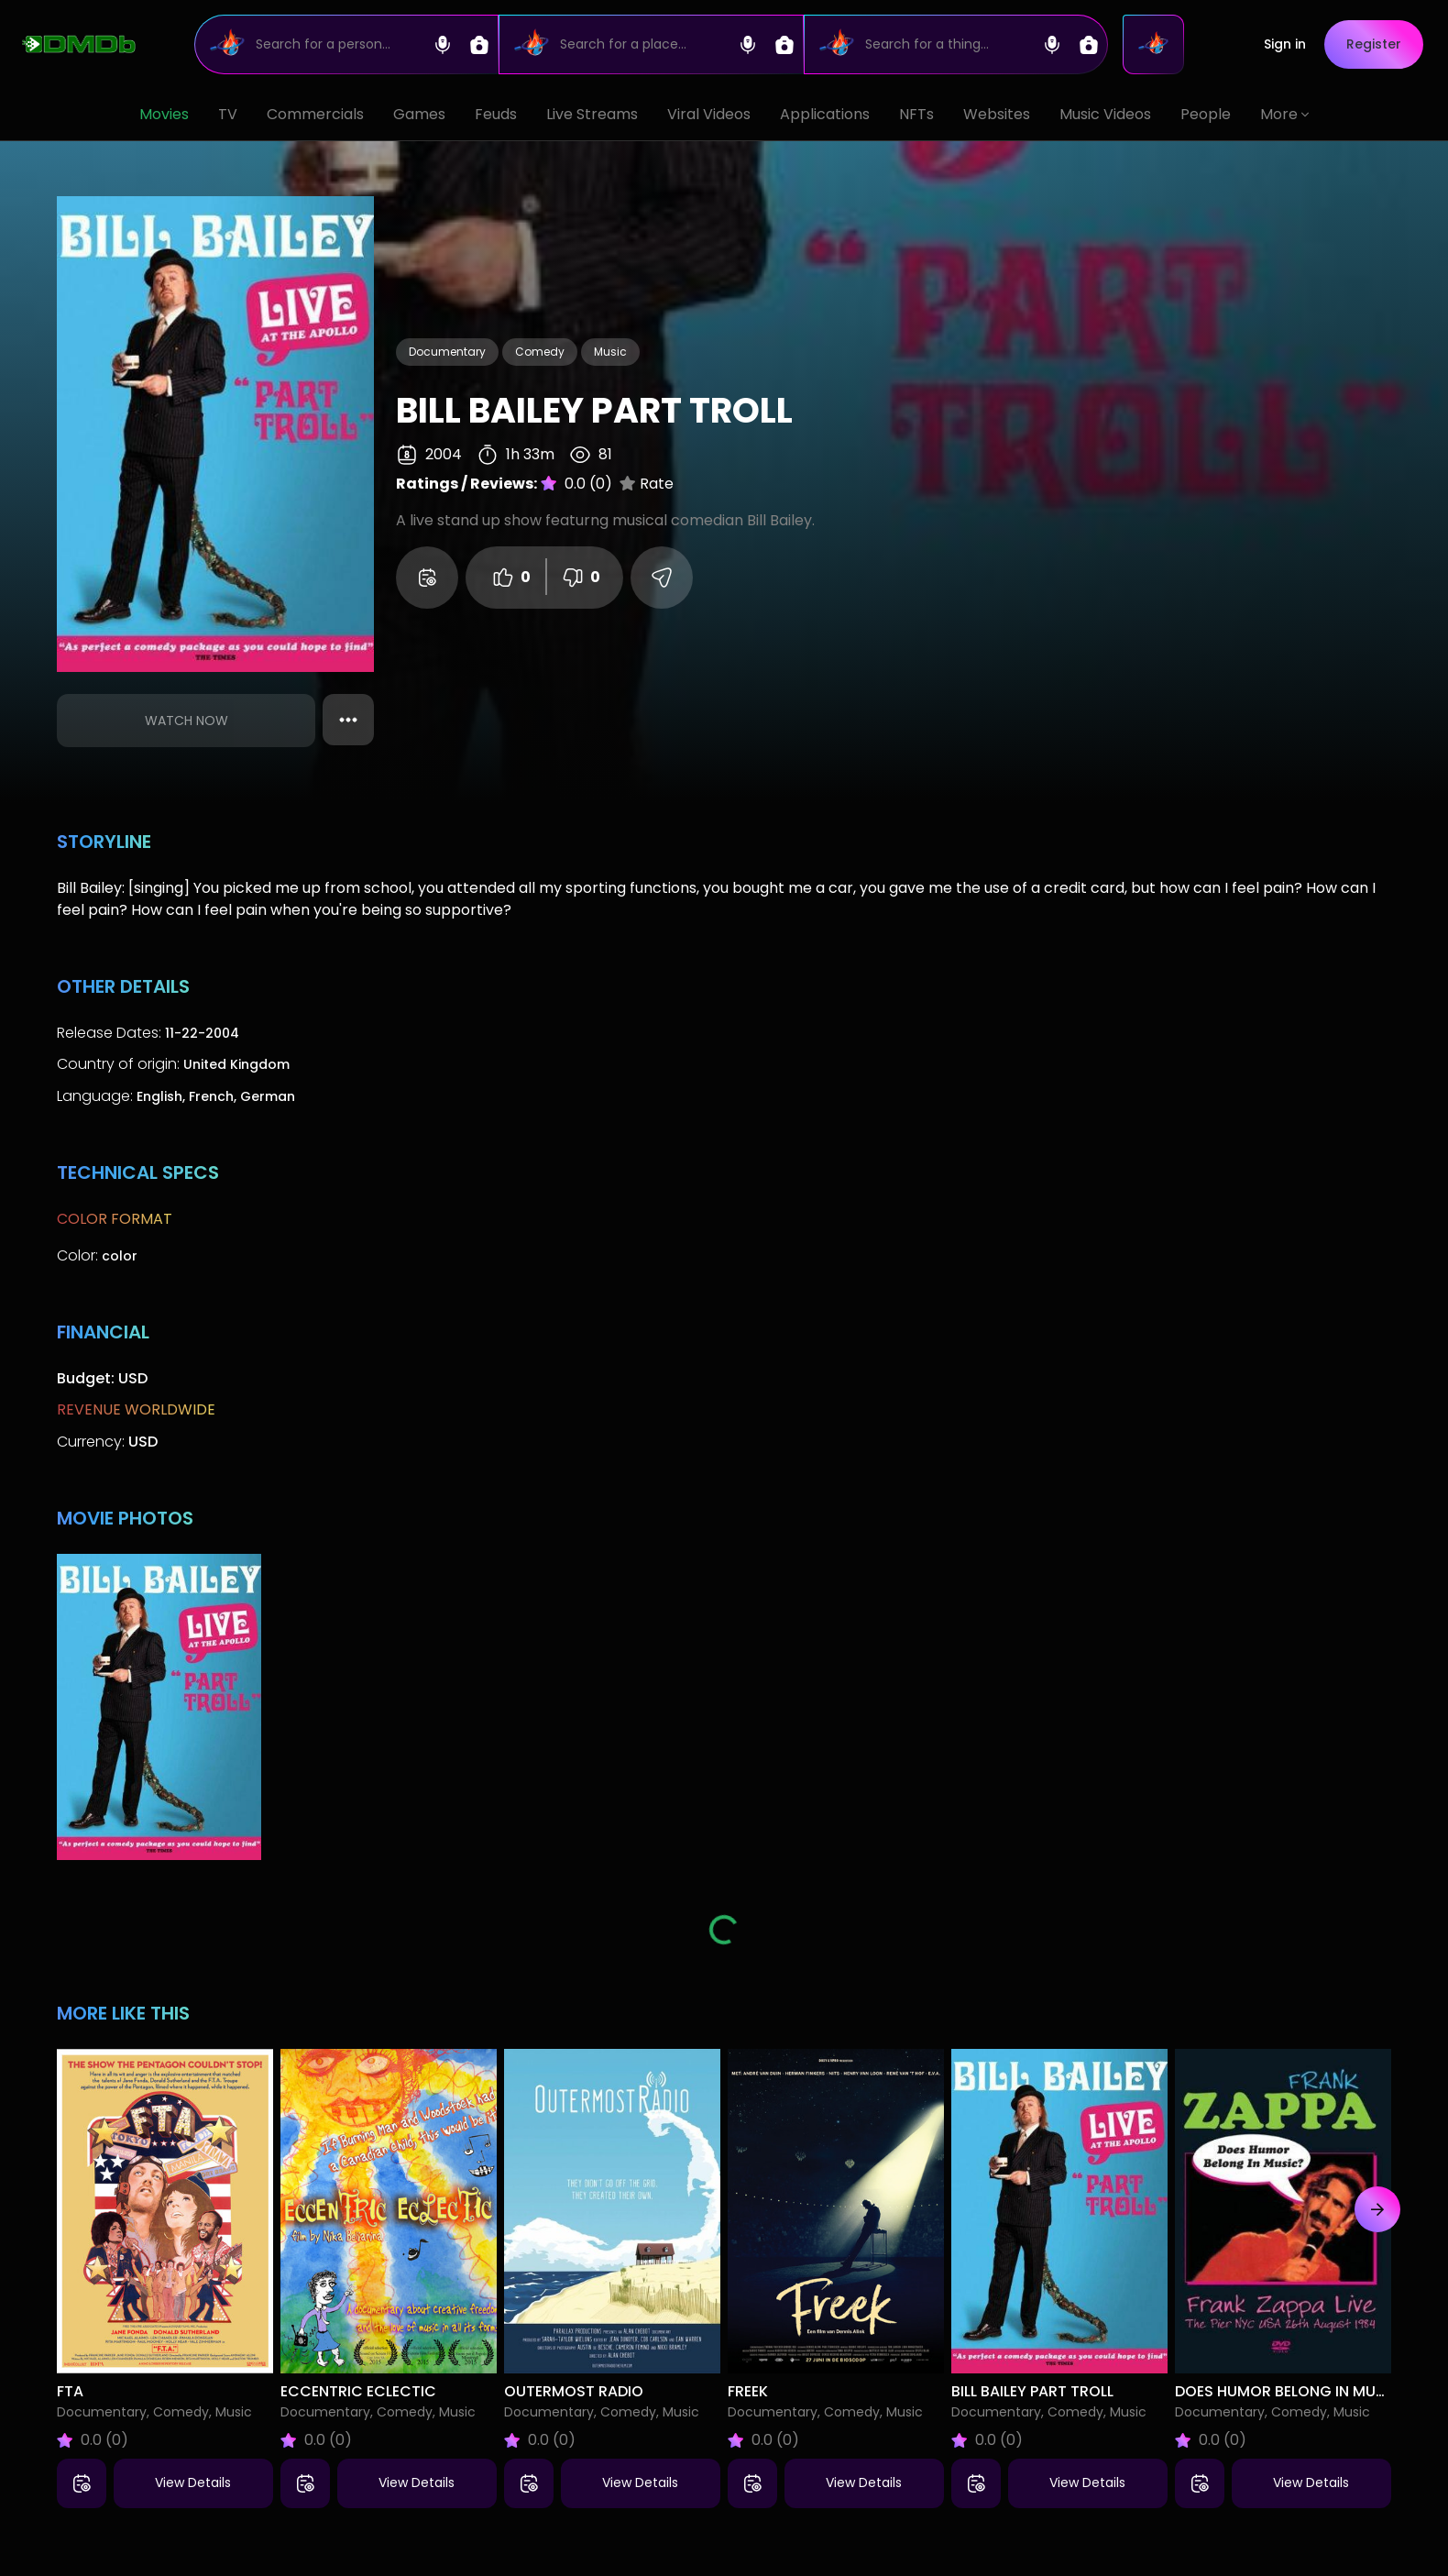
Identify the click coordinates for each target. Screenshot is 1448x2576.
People (1205, 114)
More (1284, 114)
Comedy (540, 351)
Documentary (447, 351)
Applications (825, 114)
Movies (164, 114)
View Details (193, 2482)
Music (610, 351)
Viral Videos (709, 114)
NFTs (916, 114)
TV (227, 114)
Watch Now (186, 720)
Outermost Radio (573, 2391)
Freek (748, 2391)
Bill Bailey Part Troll (1032, 2391)
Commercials (315, 114)
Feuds (496, 114)
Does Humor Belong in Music (1287, 2391)
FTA (70, 2391)
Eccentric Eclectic (358, 2391)
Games (419, 114)
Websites (996, 114)
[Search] (347, 44)
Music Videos (1105, 114)
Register (1376, 44)
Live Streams (592, 114)
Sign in (1288, 44)
